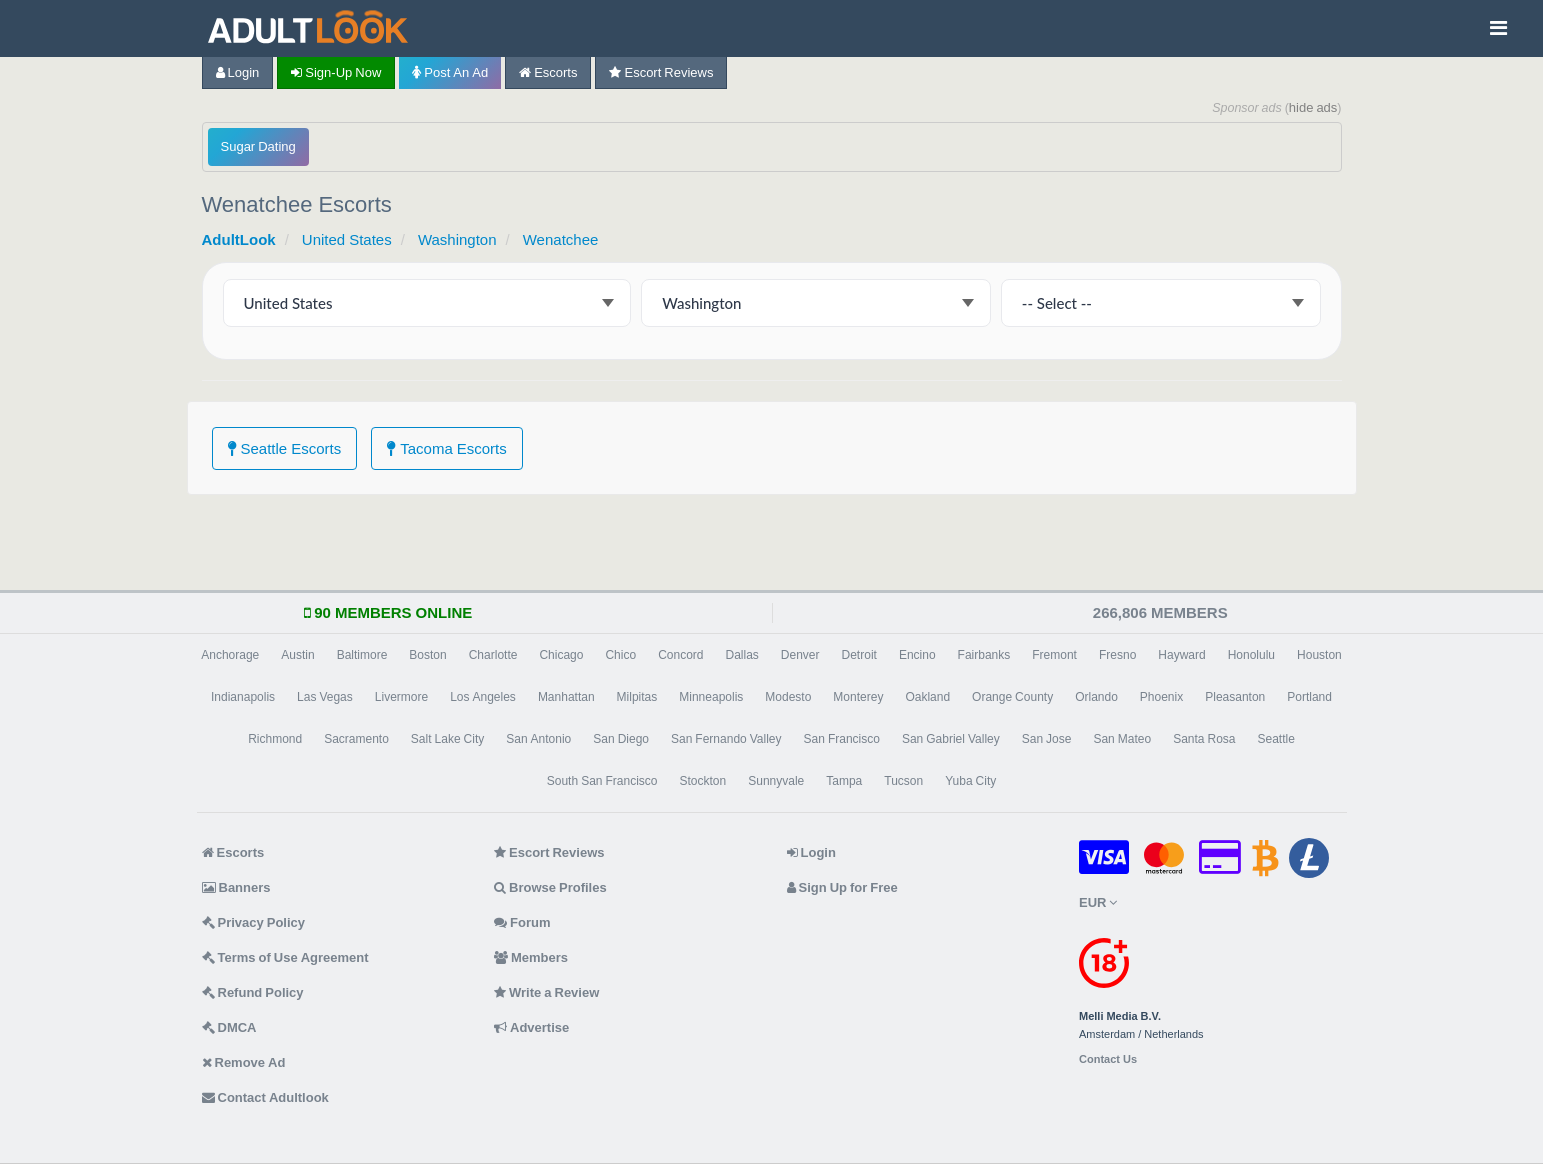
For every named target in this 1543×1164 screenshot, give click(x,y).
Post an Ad (450, 72)
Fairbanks (984, 655)
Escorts (548, 72)
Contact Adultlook (265, 1097)
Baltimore (362, 655)
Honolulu (1251, 655)
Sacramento (356, 739)
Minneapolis (711, 697)
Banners (236, 887)
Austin (297, 655)
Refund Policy (253, 992)
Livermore (401, 697)
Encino (917, 655)
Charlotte (493, 655)
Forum (522, 922)
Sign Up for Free (842, 887)
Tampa (844, 781)
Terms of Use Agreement (285, 957)
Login (238, 72)
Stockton (703, 781)
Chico (620, 655)
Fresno (1117, 655)
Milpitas (637, 697)
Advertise (531, 1027)
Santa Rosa (1204, 739)
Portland (1309, 697)
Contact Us (1108, 1059)
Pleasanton (1235, 697)
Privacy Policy (254, 922)
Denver (800, 655)
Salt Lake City (447, 739)
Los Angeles (483, 697)
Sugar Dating (258, 146)
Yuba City (970, 781)
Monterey (858, 697)
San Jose (1047, 739)
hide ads (1313, 107)
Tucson (903, 781)
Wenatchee (561, 239)
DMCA (229, 1027)
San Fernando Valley (726, 739)
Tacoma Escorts (447, 448)
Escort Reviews (661, 72)
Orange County (1012, 697)
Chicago (561, 655)
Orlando (1096, 697)
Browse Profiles (550, 887)
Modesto (788, 697)
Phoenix (1161, 697)
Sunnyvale (776, 781)
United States (347, 239)
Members (531, 957)
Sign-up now (336, 72)
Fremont (1054, 655)
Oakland (927, 697)
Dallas (741, 655)
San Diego (621, 739)
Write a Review (546, 992)
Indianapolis (243, 697)
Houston (1319, 655)
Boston (427, 655)
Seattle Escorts (285, 448)
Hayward (1181, 655)
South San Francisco (602, 781)
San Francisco (842, 739)
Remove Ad (244, 1062)
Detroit (859, 655)
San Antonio (538, 739)
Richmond (275, 739)
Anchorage (230, 655)
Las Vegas (325, 697)
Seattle (1276, 739)
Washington (457, 239)
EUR (1098, 902)
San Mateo (1122, 739)
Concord (680, 655)
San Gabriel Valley (951, 739)
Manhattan (566, 697)
